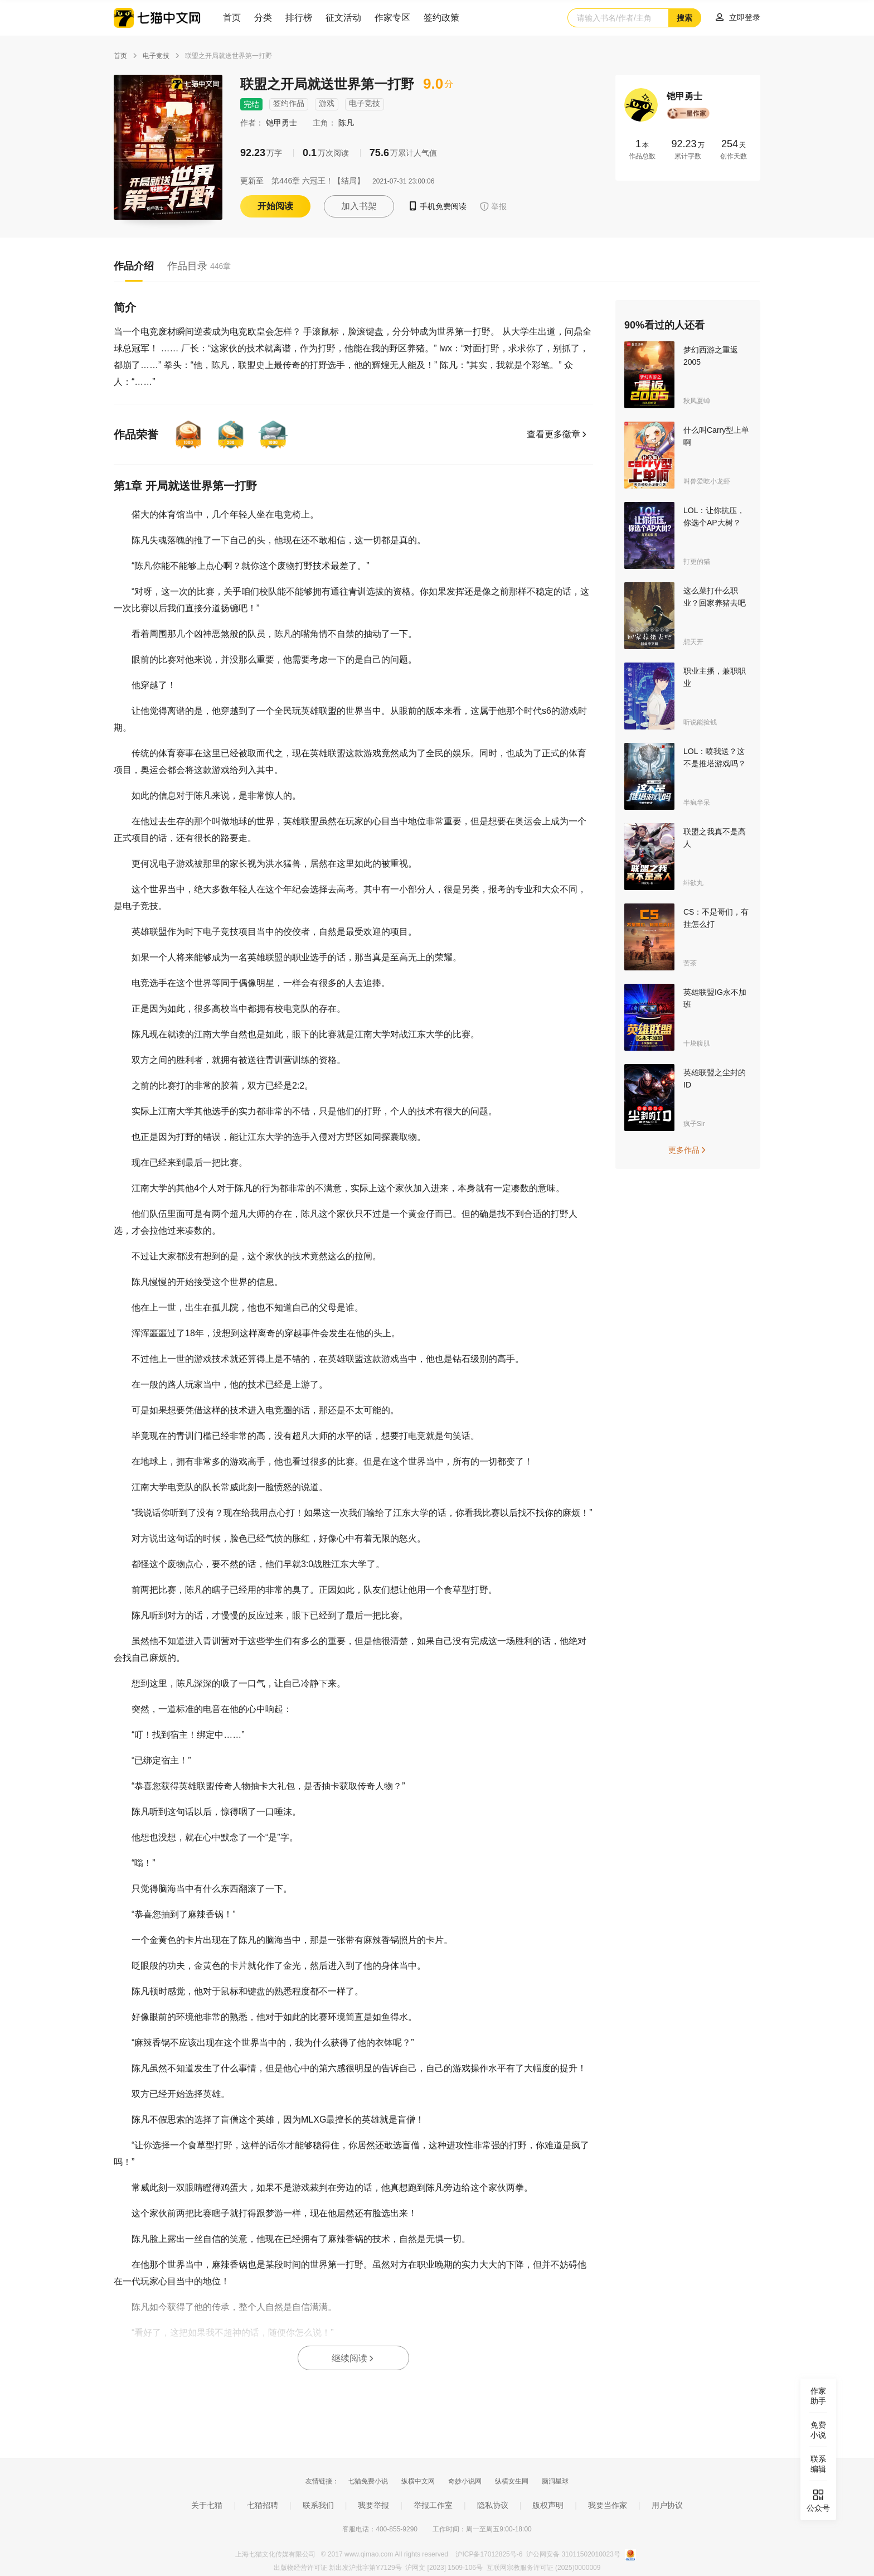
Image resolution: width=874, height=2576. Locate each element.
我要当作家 (607, 2505)
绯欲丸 (693, 883)
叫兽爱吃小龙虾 (706, 481)
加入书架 (359, 206)
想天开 (693, 642)
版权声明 (548, 2505)
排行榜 (298, 17)
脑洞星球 (555, 2481)
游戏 (326, 103)
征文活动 (343, 17)
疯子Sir (694, 1124)
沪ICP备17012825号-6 (489, 2554)
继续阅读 (353, 2358)
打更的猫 (696, 562)
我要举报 (373, 2505)
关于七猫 (206, 2505)
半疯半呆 (696, 802)
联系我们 (318, 2505)
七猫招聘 (262, 2505)
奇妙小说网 (465, 2481)
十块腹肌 (696, 1043)
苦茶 (690, 963)
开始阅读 (275, 206)
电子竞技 (156, 56)
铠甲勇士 (282, 122)
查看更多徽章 (557, 434)
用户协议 (667, 2505)
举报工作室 (433, 2505)
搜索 (684, 17)
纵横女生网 (511, 2481)
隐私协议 (492, 2505)
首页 (232, 17)
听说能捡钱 (700, 722)
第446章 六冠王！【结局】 (318, 180)
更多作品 (687, 1150)
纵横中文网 (418, 2481)
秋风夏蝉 (696, 401)
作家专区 (392, 17)
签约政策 (441, 17)
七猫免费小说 (368, 2481)
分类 (263, 17)
